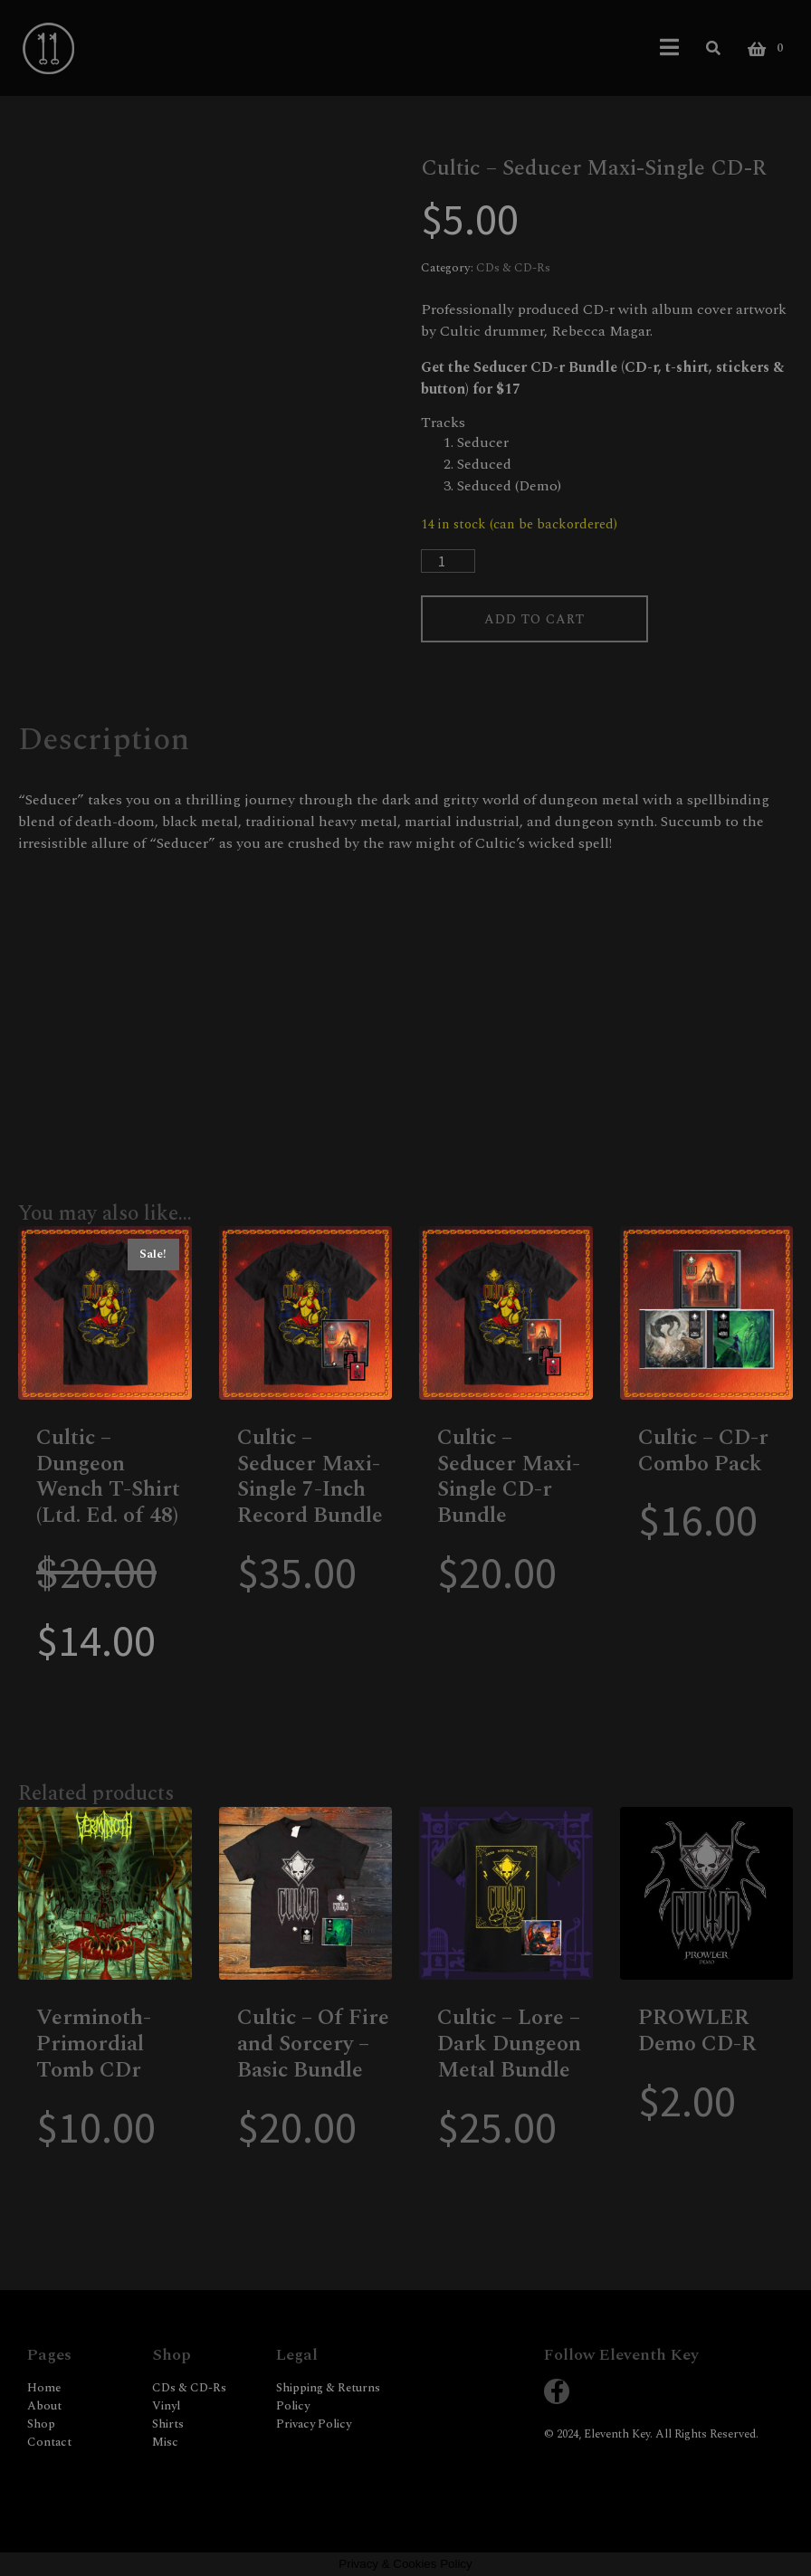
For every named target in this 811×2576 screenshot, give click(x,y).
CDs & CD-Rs (513, 268)
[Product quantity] (448, 561)
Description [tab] (103, 740)
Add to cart (534, 619)
